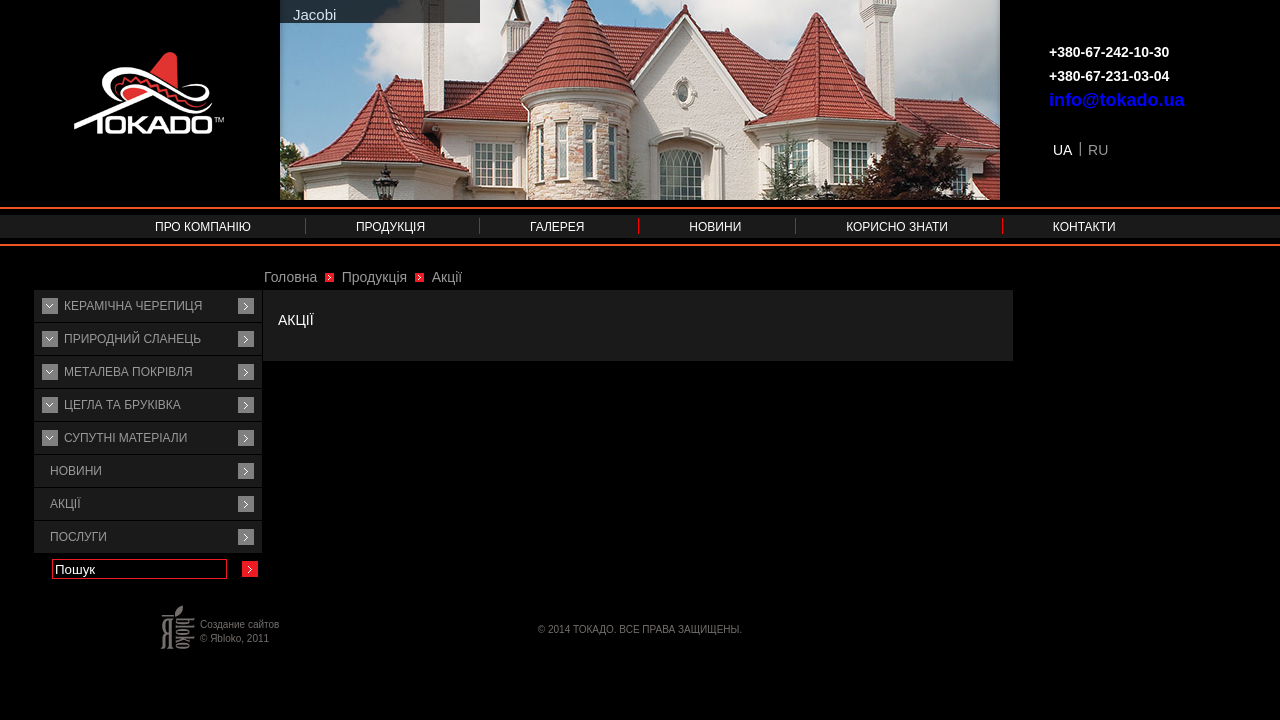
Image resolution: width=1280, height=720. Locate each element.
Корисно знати (897, 227)
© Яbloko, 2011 (234, 638)
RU (1098, 150)
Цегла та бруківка (122, 405)
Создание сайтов (239, 624)
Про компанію (203, 227)
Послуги (78, 537)
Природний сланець (132, 339)
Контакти (1084, 227)
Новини (715, 227)
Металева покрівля (128, 372)
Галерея (557, 227)
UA (1062, 150)
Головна (290, 277)
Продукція (390, 227)
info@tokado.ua (1117, 100)
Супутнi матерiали (125, 438)
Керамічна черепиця (133, 306)
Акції (65, 504)
